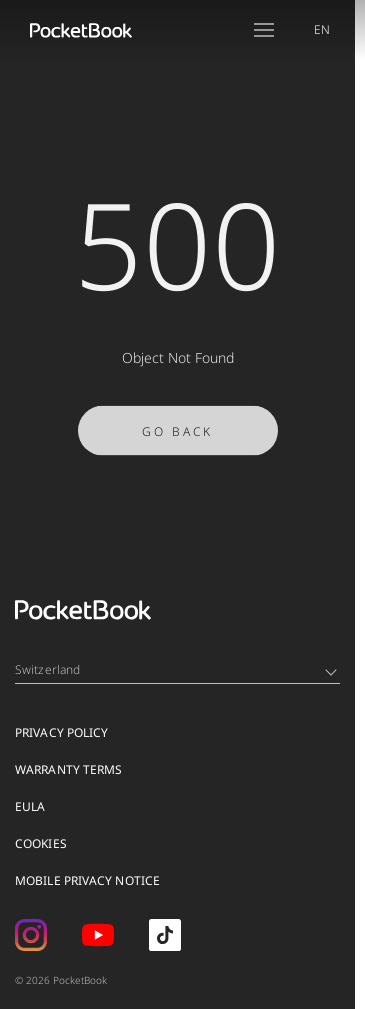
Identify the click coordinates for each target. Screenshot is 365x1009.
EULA (30, 806)
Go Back (177, 445)
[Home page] (81, 30)
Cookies (41, 843)
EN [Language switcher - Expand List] (322, 29)
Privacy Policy (61, 732)
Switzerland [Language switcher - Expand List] (176, 669)
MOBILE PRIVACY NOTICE (87, 880)
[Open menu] (264, 30)
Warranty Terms (68, 769)
